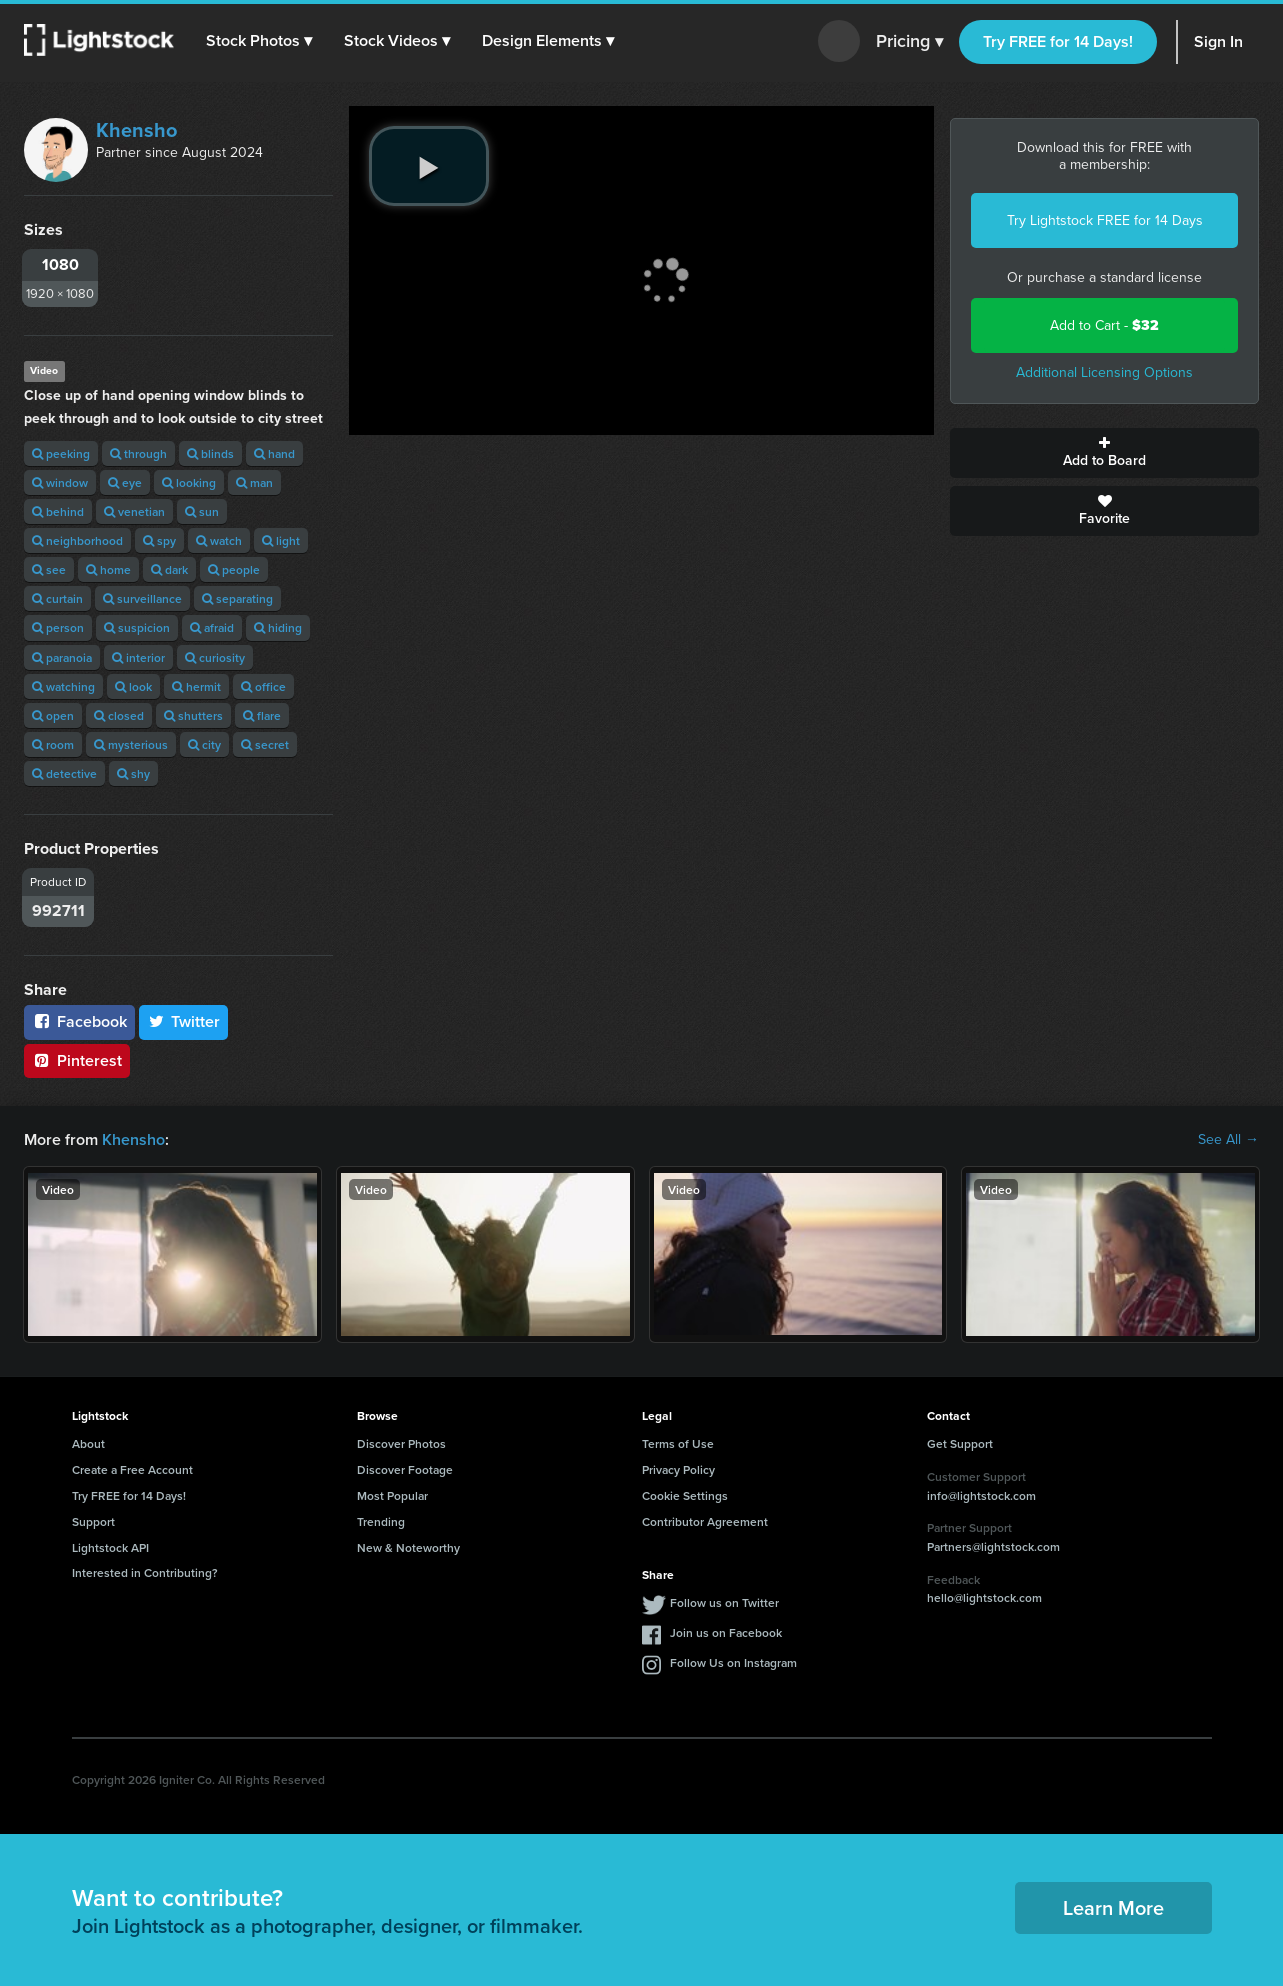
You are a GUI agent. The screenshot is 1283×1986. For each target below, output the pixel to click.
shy (133, 773)
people (234, 569)
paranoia (62, 657)
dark (169, 569)
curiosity (215, 657)
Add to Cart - (1104, 325)
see (49, 569)
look (133, 686)
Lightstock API (110, 1547)
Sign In (1218, 41)
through (138, 453)
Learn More (1113, 1907)
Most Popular (392, 1495)
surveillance (142, 598)
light (281, 540)
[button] (259, 41)
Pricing (909, 42)
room (53, 744)
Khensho (136, 130)
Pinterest (77, 1060)
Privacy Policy (678, 1469)
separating (237, 598)
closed (119, 715)
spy (159, 540)
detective (64, 773)
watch (219, 540)
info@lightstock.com (981, 1495)
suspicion (137, 627)
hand (274, 453)
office (263, 686)
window (60, 482)
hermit (196, 686)
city (204, 744)
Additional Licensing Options (1104, 372)
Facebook (79, 1021)
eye (125, 482)
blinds (210, 453)
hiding (278, 627)
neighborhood (77, 540)
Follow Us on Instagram (733, 1662)
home (108, 569)
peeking (61, 453)
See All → (1228, 1140)
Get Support (960, 1443)
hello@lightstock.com (984, 1597)
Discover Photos (401, 1443)
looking (189, 482)
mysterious (131, 744)
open (53, 715)
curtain (57, 598)
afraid (212, 627)
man (254, 482)
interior (138, 657)
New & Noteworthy (408, 1547)
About (88, 1443)
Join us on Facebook (726, 1632)
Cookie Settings (685, 1495)
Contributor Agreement (705, 1521)
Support (93, 1521)
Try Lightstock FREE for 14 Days (1105, 220)
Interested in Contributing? (145, 1572)
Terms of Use (678, 1443)
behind (58, 511)
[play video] (429, 166)
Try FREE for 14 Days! (1058, 41)
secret (265, 744)
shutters (193, 715)
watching (63, 686)
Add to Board (1104, 453)
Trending (381, 1521)
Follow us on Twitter (724, 1602)
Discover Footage (405, 1469)
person (58, 627)
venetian (134, 511)
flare (262, 715)
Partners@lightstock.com (993, 1546)
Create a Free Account (132, 1469)
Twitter (184, 1021)
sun (202, 511)
